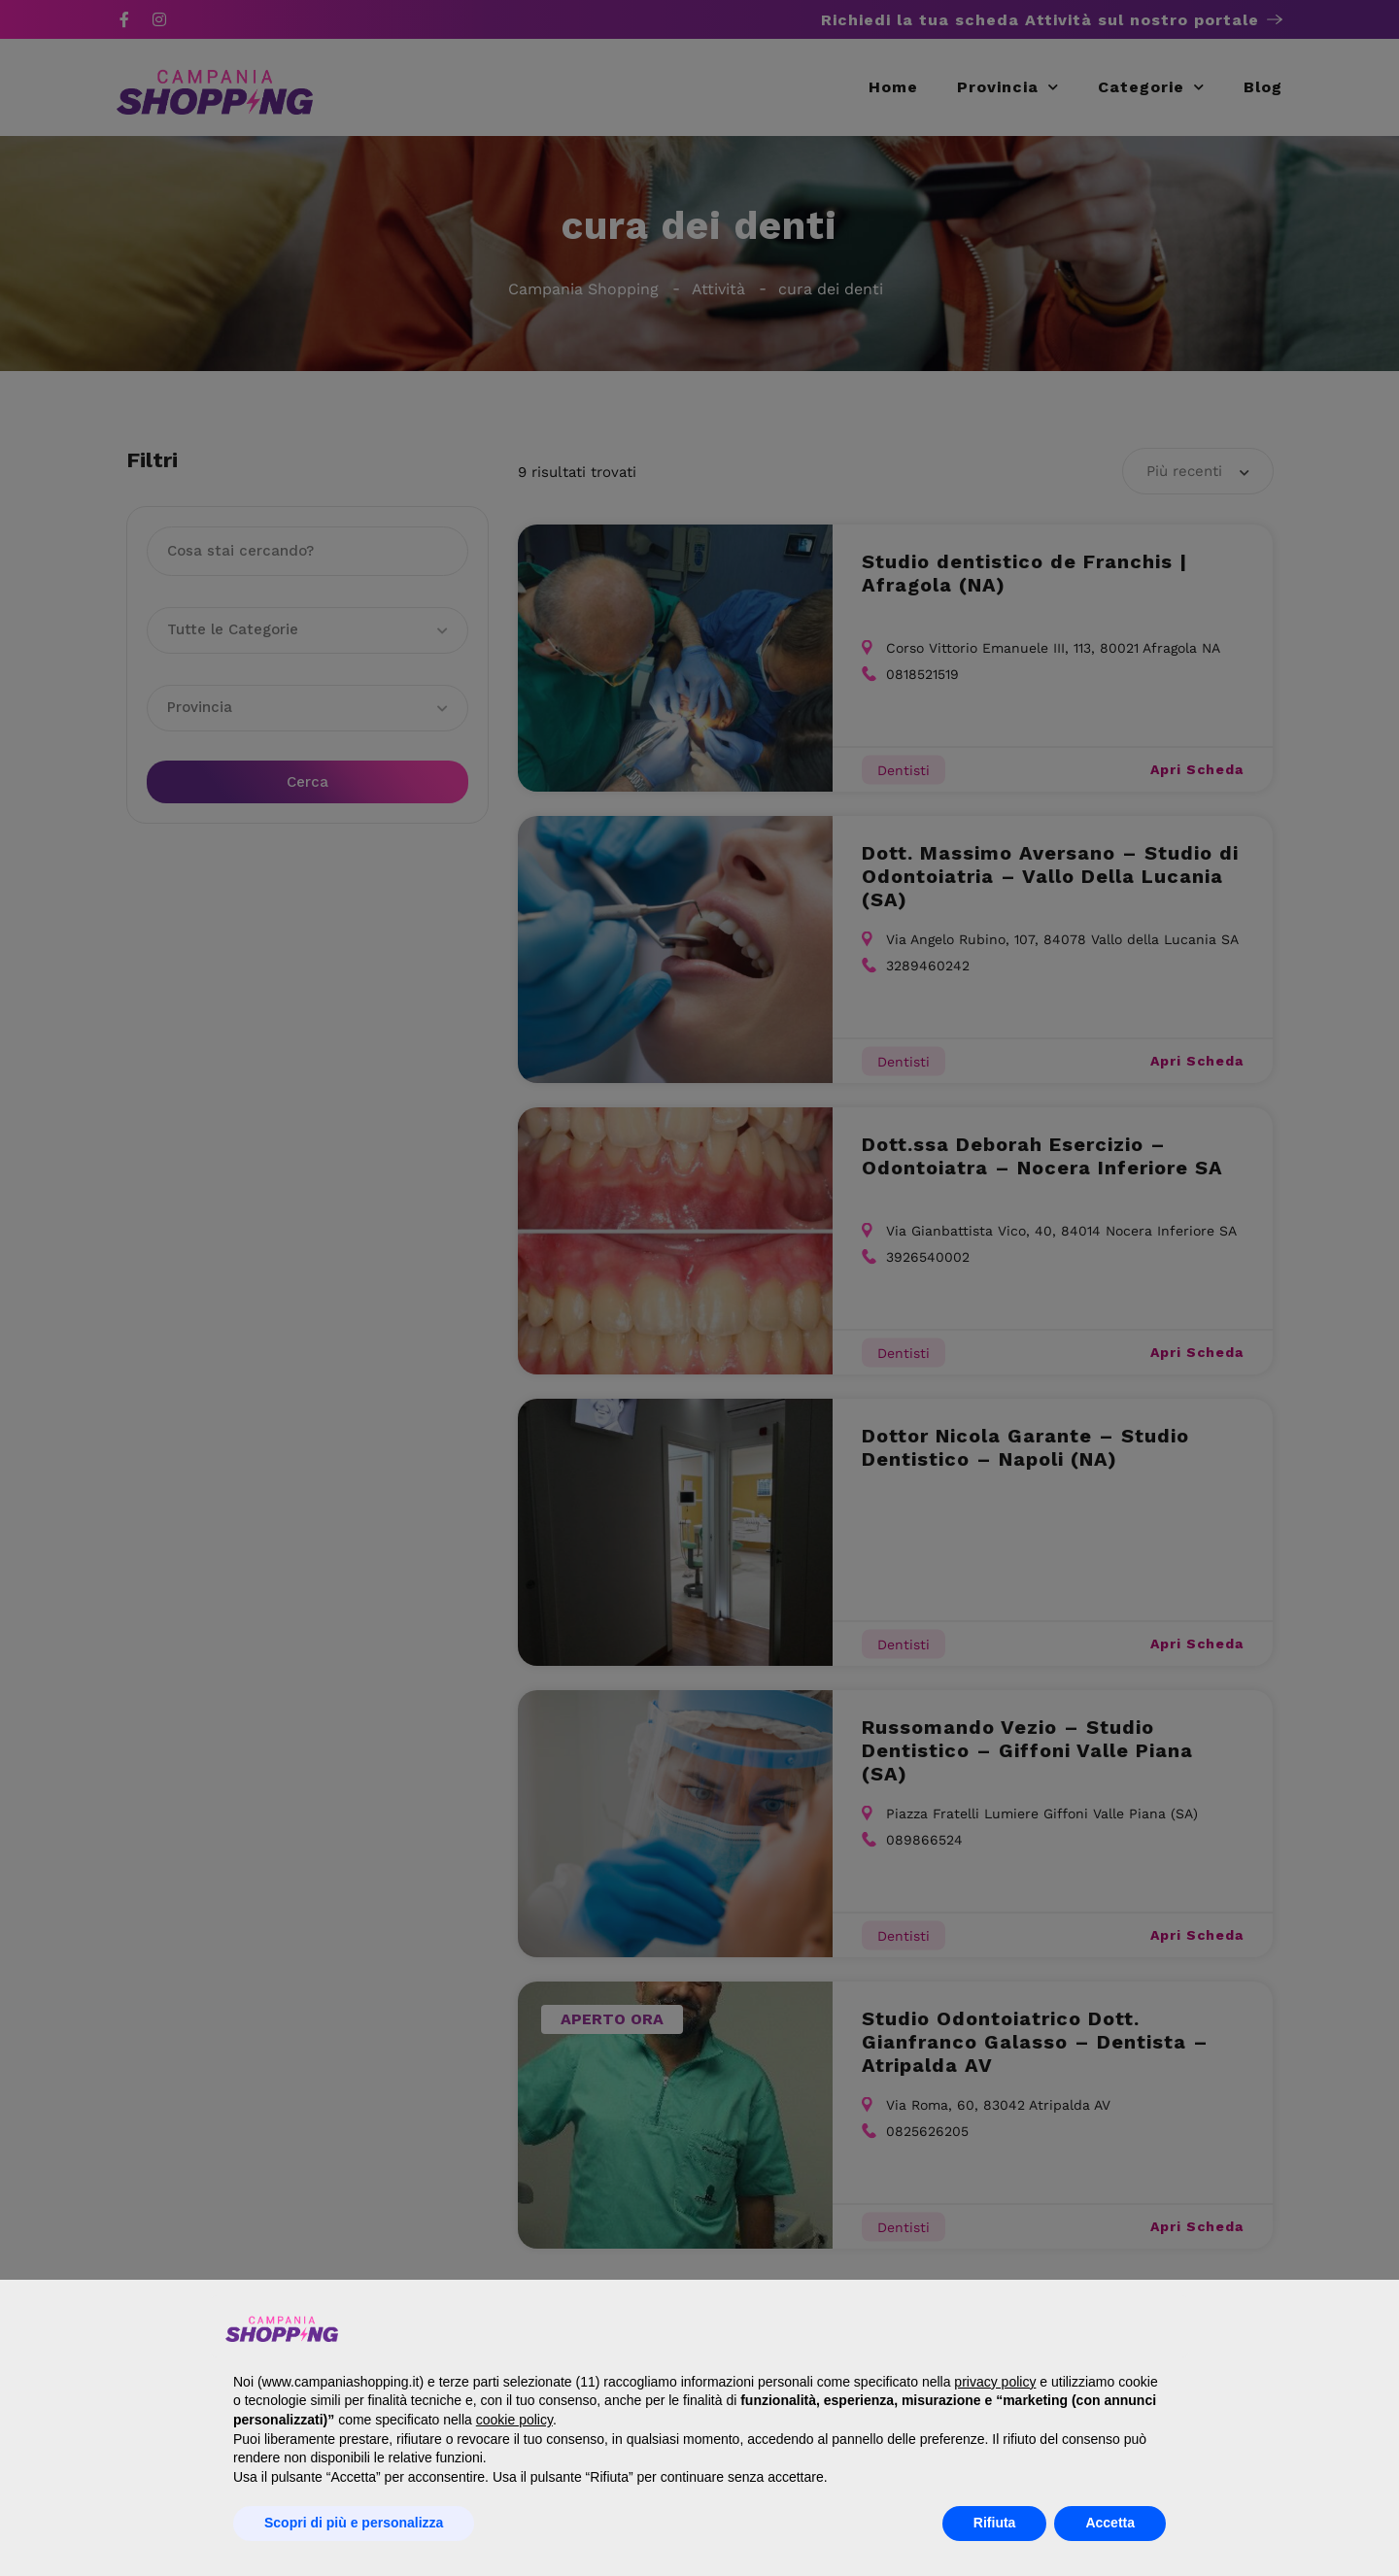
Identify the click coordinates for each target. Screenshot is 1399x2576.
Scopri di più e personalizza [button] (353, 2522)
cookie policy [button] (514, 2419)
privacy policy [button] (995, 2382)
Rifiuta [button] (994, 2522)
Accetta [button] (1110, 2522)
